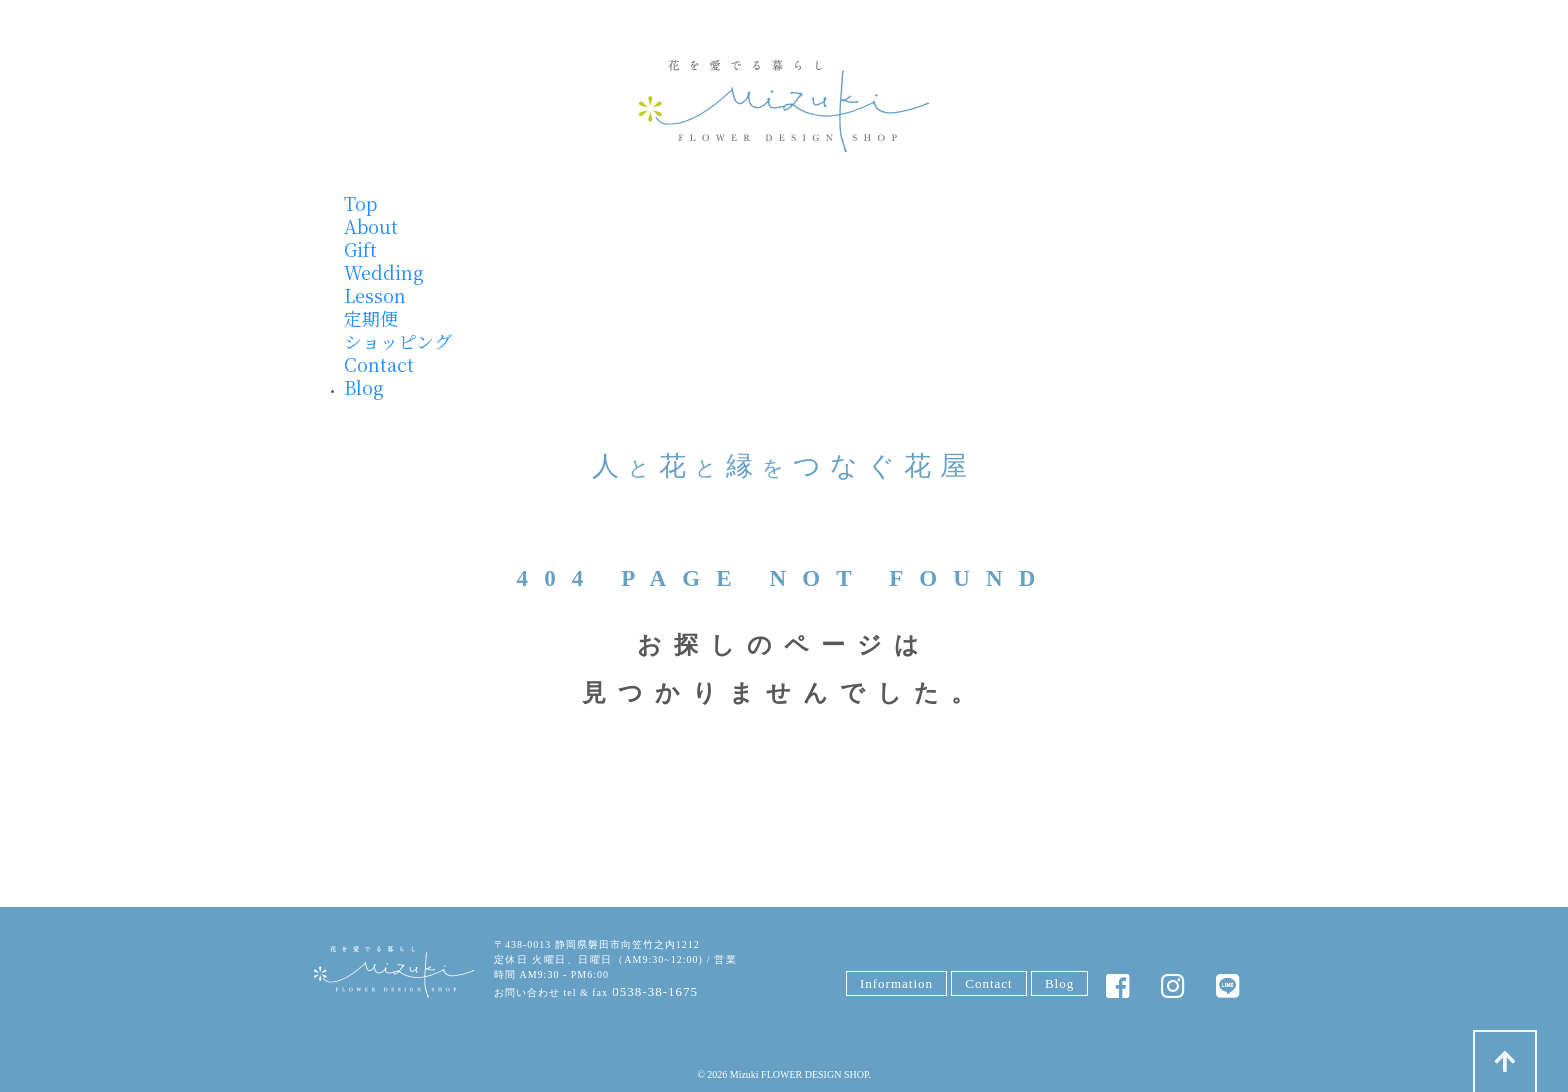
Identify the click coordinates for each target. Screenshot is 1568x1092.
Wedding (384, 272)
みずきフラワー (784, 106)
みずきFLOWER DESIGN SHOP (394, 972)
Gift (360, 249)
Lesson (375, 295)
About (371, 226)
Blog (364, 387)
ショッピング (398, 341)
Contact (379, 364)
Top (360, 203)
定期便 (371, 318)
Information (896, 983)
